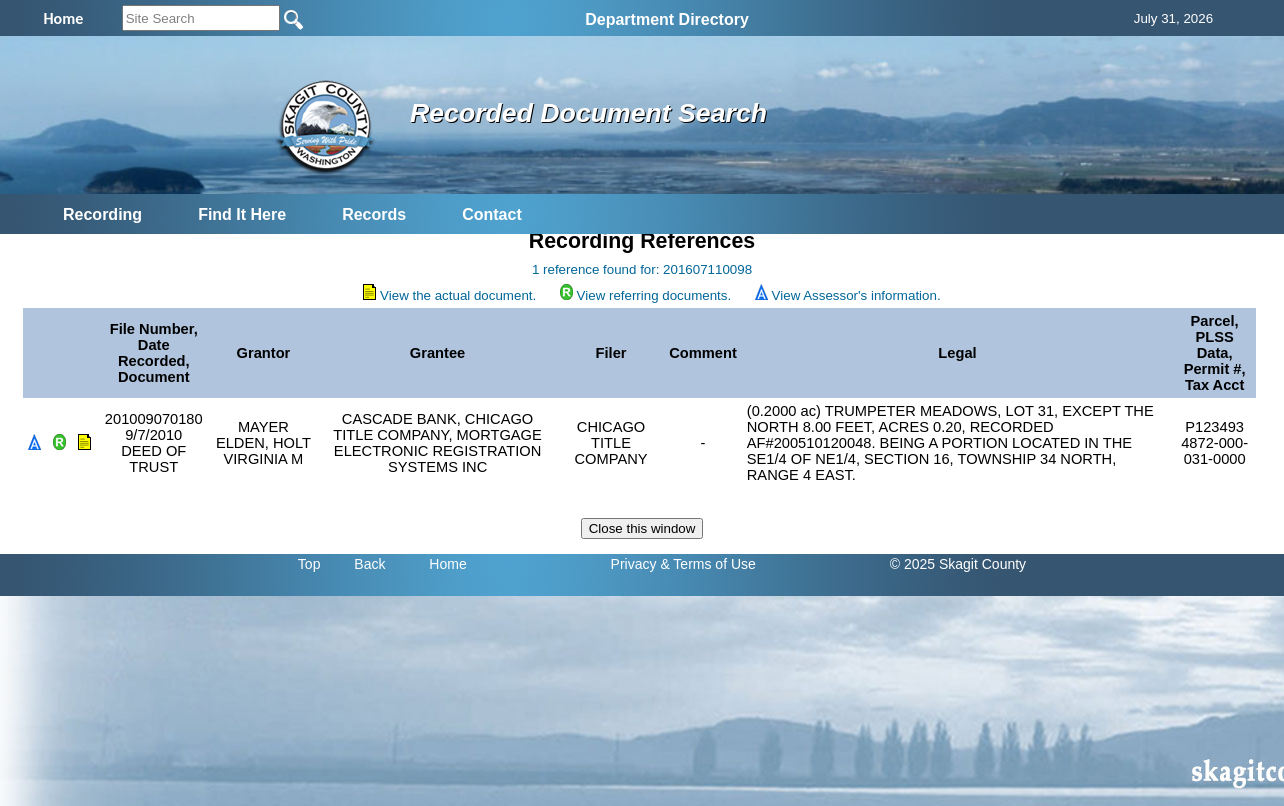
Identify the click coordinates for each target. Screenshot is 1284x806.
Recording (102, 214)
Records (374, 214)
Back (369, 564)
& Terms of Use (707, 564)
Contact (492, 214)
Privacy (634, 564)
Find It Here (242, 214)
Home (447, 564)
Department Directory (667, 19)
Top (309, 564)
